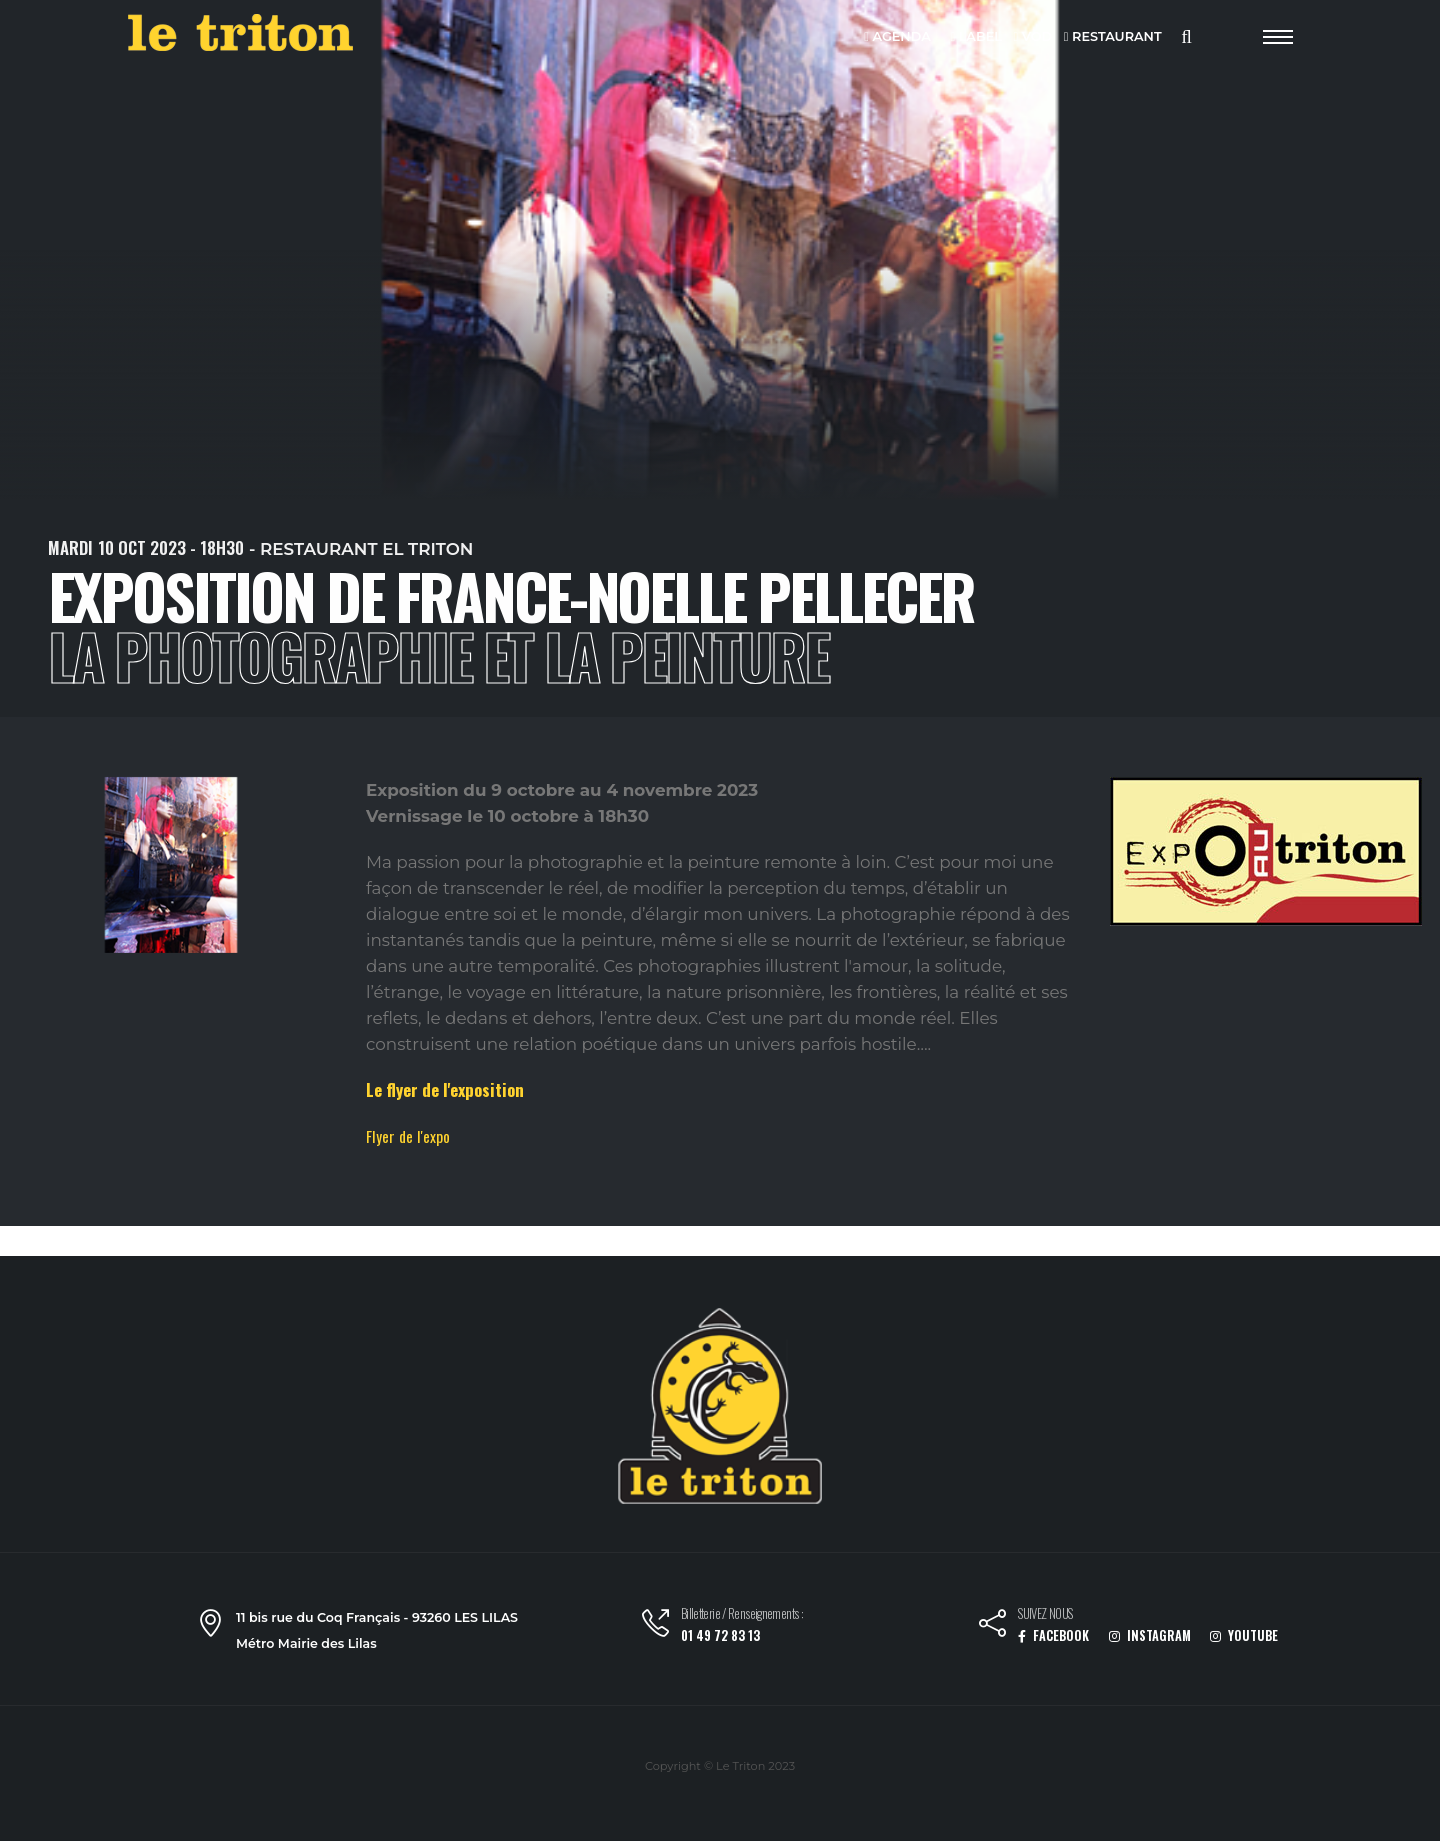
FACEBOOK (1053, 1635)
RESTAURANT (1113, 37)
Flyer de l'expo (408, 1136)
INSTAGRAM (1150, 1635)
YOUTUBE (1244, 1635)
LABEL (975, 37)
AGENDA (897, 37)
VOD (1033, 37)
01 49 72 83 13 (720, 1635)
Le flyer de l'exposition (445, 1089)
